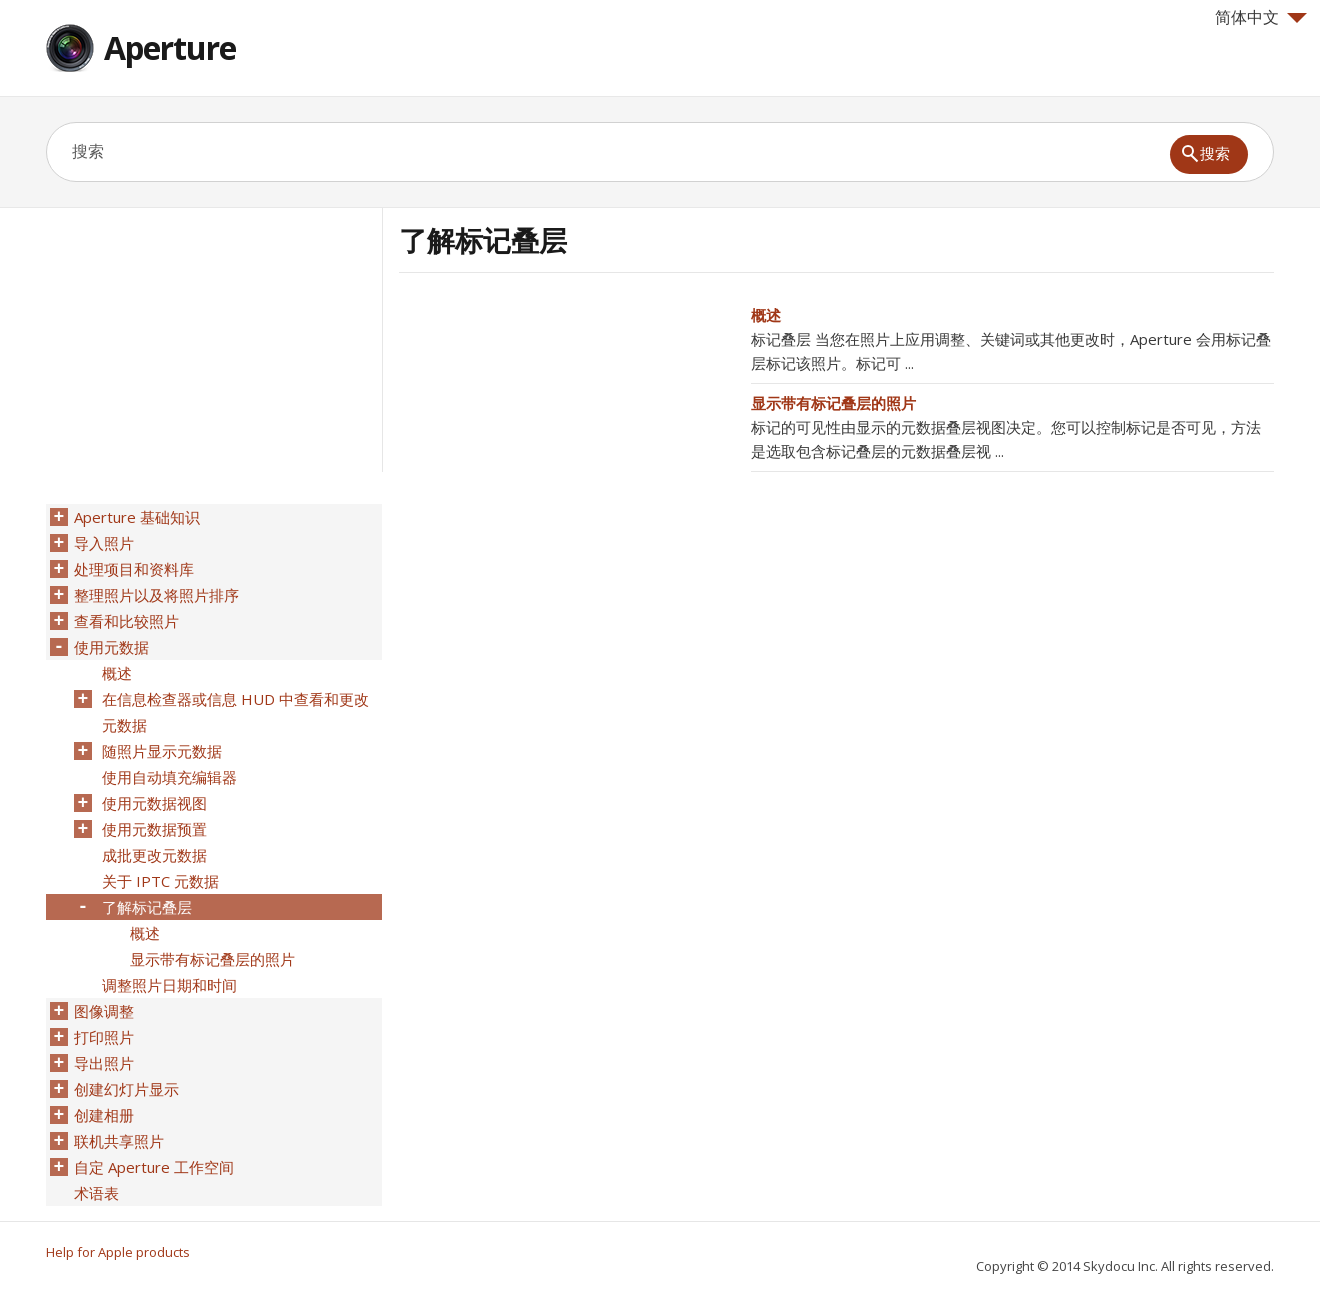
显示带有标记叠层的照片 (833, 403)
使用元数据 (111, 647)
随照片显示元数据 (162, 751)
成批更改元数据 (154, 855)
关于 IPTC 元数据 (160, 881)
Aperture (170, 47)
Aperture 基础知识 (137, 517)
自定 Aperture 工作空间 (154, 1167)
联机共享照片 (119, 1141)
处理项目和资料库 (134, 569)
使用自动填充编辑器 (169, 777)
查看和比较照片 (126, 621)
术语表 (96, 1193)
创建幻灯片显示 (126, 1089)
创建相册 (104, 1115)
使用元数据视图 (154, 803)
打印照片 (104, 1037)
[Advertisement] (567, 443)
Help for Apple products (118, 1252)
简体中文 (1261, 17)
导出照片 (104, 1063)
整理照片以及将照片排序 (156, 595)
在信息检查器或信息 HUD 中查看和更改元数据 (235, 712)
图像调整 (104, 1011)
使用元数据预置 (154, 829)
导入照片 (104, 543)
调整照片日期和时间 (169, 985)
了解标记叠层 (147, 907)
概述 (766, 315)
